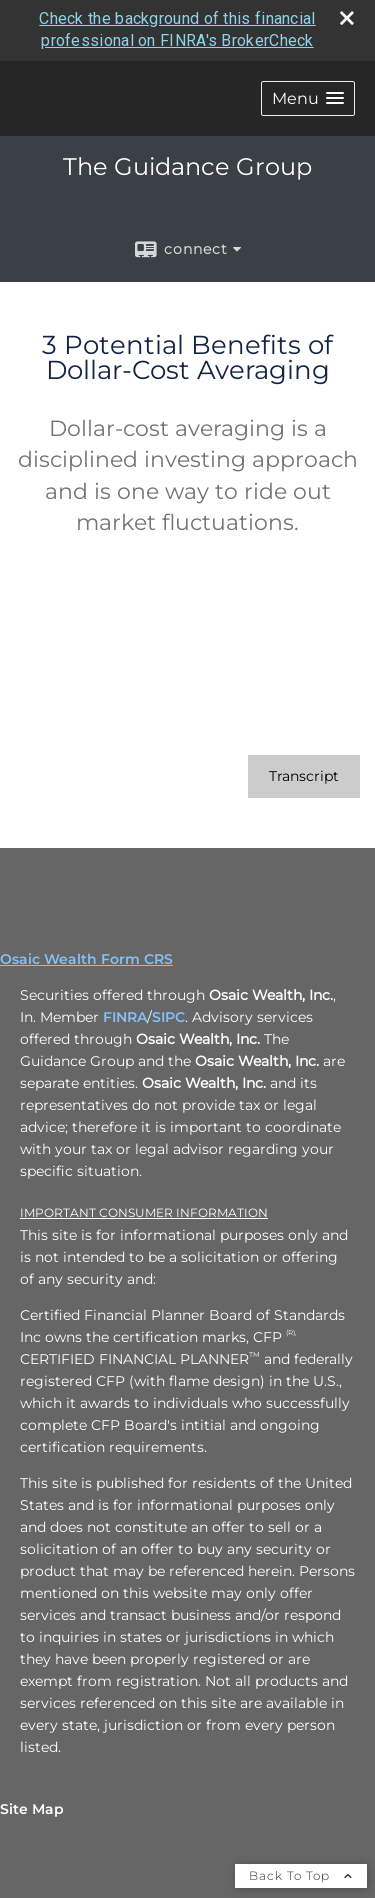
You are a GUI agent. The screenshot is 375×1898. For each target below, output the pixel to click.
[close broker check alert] (347, 18)
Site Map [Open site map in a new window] (32, 1809)
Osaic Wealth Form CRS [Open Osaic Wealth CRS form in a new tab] (86, 959)
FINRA (125, 1017)
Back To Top (301, 1875)
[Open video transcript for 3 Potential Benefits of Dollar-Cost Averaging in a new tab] (304, 776)
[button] (308, 98)
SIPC (168, 1017)
